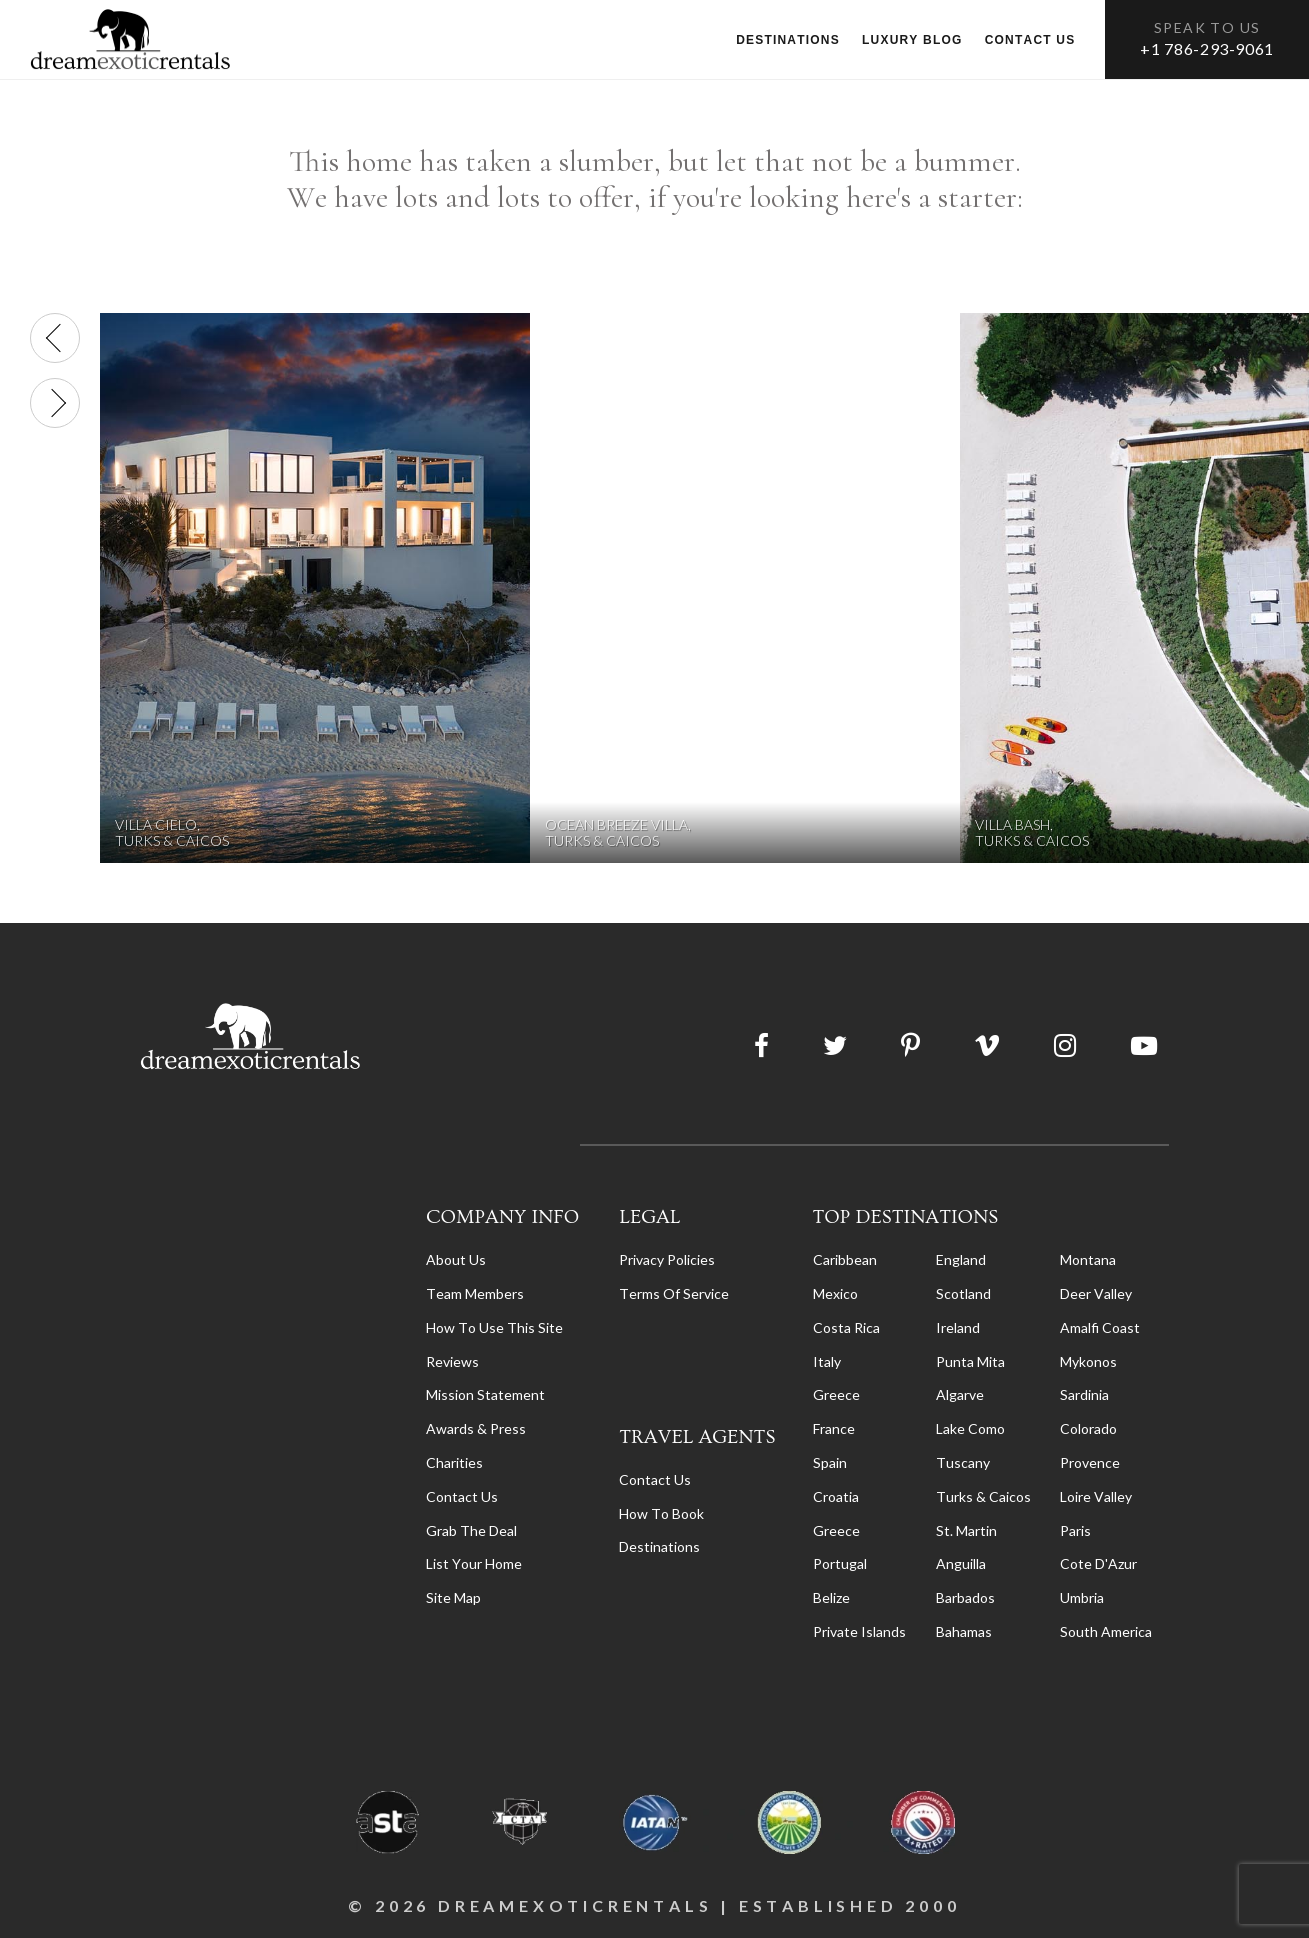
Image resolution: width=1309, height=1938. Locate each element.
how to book (661, 1513)
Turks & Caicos (983, 1496)
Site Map (453, 1597)
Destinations (788, 40)
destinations (659, 1546)
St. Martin (966, 1530)
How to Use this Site (494, 1327)
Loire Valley (1096, 1496)
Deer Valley (1096, 1293)
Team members (475, 1293)
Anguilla (961, 1563)
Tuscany (963, 1462)
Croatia (836, 1496)
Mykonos (1088, 1361)
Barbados (965, 1597)
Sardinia (1084, 1394)
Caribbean (845, 1259)
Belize (831, 1597)
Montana (1088, 1259)
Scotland (963, 1293)
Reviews (452, 1361)
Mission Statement (485, 1394)
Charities (454, 1462)
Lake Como (970, 1428)
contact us (655, 1479)
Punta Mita (970, 1361)
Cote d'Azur (1098, 1563)
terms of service (674, 1293)
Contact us (1030, 40)
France (834, 1428)
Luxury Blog (912, 40)
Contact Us (462, 1496)
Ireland (958, 1327)
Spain (830, 1462)
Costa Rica (846, 1327)
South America (1106, 1631)
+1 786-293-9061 (1207, 48)
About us (456, 1259)
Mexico (835, 1293)
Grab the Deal (471, 1530)
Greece (836, 1394)
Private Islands (859, 1631)
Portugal (840, 1563)
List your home (474, 1563)
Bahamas (964, 1631)
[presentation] (55, 338)
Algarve (960, 1394)
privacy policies (667, 1259)
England (961, 1259)
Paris (1075, 1530)
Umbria (1082, 1597)
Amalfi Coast (1100, 1327)
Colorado (1088, 1428)
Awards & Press (476, 1428)
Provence (1090, 1462)
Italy (827, 1361)
